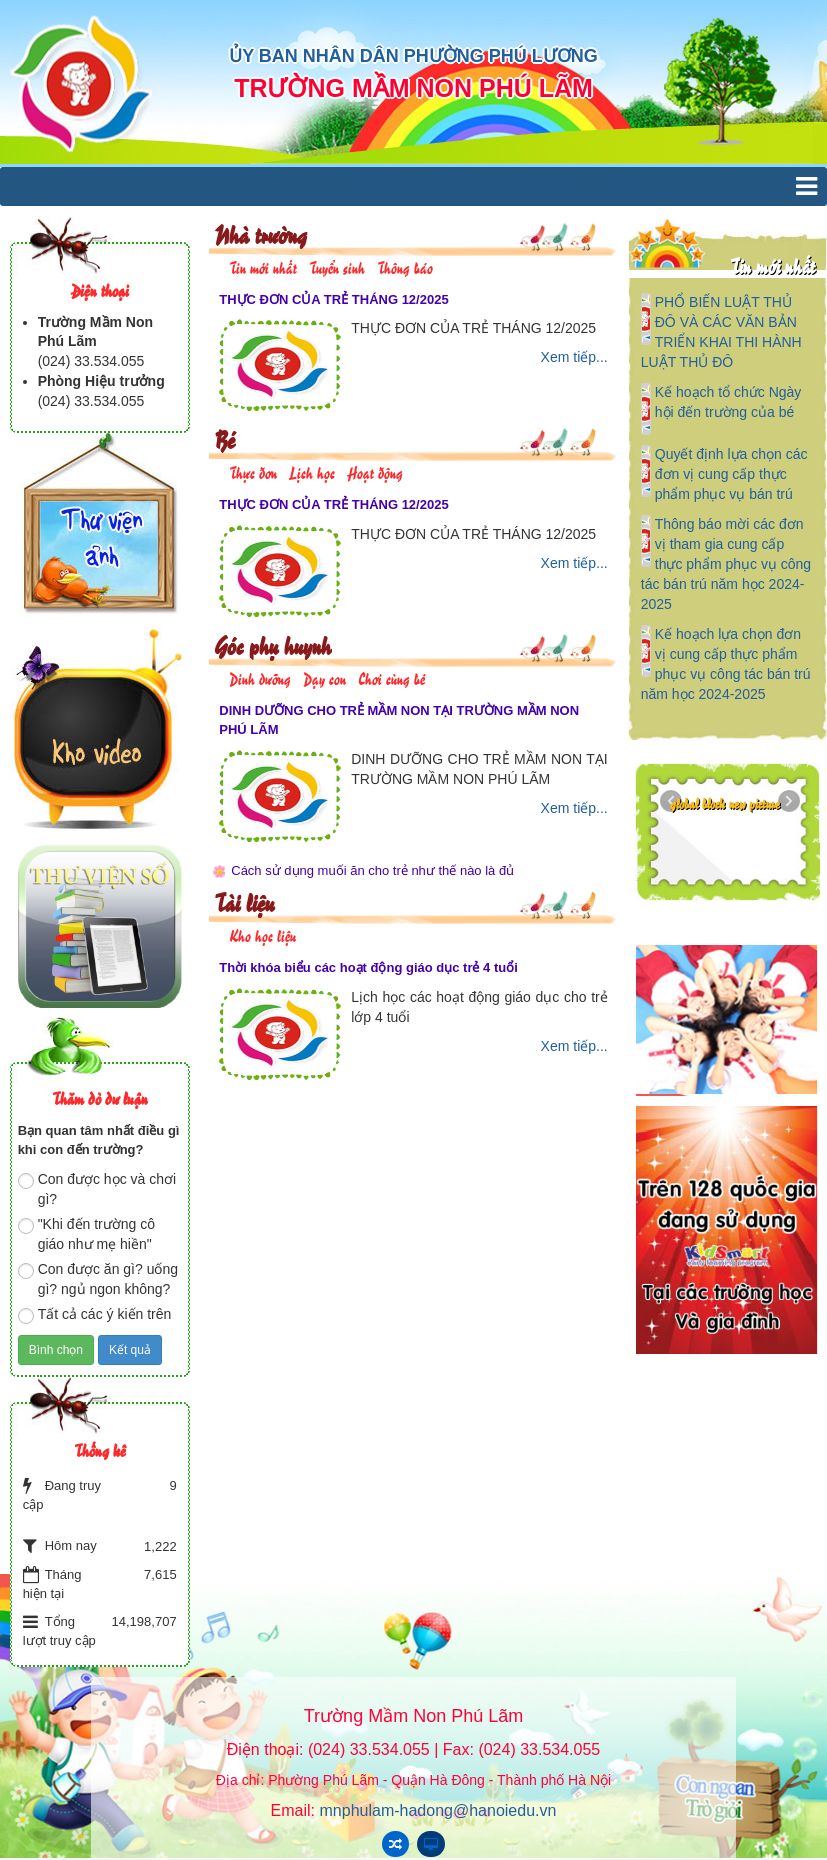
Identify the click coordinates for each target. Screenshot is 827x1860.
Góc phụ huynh (272, 644)
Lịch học (312, 471)
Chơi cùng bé (391, 677)
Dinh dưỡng (260, 677)
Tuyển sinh (337, 266)
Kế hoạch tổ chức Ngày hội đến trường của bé (728, 402)
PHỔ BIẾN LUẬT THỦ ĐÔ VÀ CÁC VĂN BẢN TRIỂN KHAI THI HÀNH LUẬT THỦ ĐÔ (721, 332)
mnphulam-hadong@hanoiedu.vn (438, 1810)
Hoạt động (375, 471)
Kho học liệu (262, 934)
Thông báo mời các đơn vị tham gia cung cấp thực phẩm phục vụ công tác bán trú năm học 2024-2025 (726, 564)
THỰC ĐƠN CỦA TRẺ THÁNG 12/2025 (333, 299)
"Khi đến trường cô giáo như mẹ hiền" (86, 1234)
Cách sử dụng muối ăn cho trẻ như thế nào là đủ (372, 870)
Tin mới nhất (263, 266)
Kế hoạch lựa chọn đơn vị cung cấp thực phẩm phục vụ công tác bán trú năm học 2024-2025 (726, 664)
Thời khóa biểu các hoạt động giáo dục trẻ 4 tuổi (368, 967)
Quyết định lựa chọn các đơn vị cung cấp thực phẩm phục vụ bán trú (731, 474)
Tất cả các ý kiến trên (95, 1315)
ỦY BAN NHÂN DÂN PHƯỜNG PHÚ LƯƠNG (413, 56)
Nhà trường (260, 233)
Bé (224, 438)
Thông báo (405, 266)
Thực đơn (253, 471)
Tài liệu (244, 901)
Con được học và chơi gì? (97, 1189)
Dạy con (324, 677)
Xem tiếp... (574, 357)
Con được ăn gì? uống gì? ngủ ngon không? (98, 1279)
